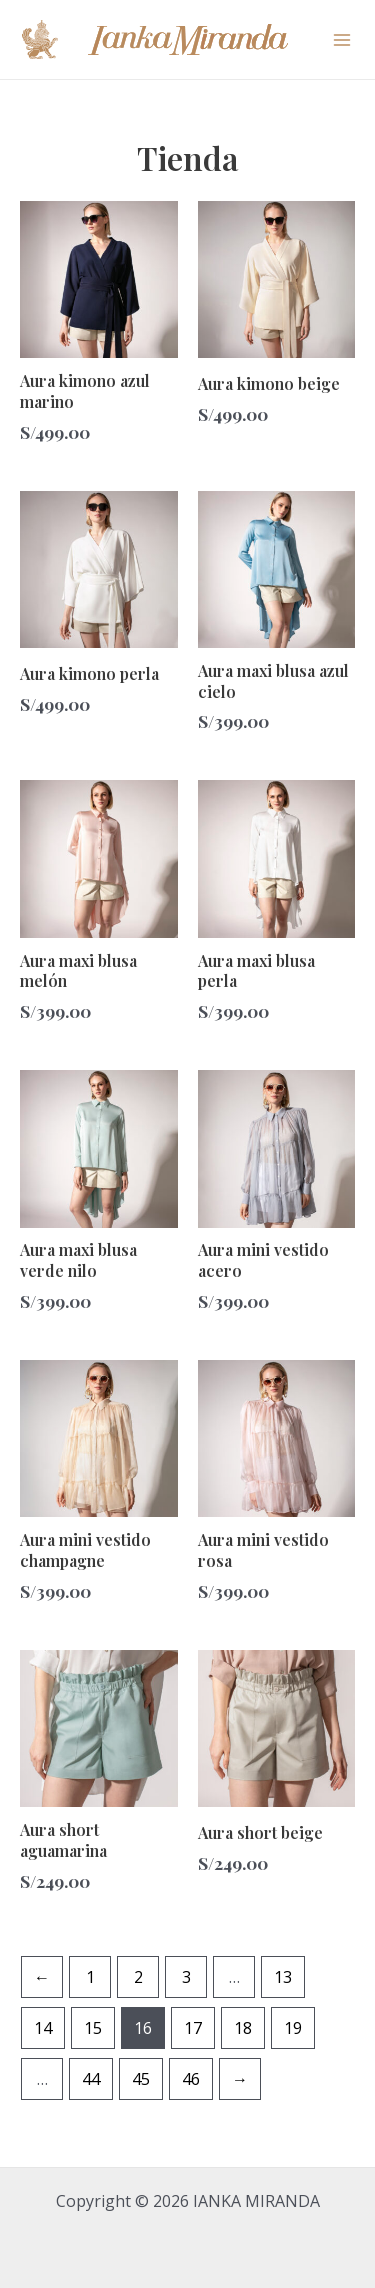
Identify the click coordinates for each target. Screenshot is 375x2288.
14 (43, 2028)
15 (93, 2028)
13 (283, 1977)
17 (193, 2028)
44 (91, 2079)
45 (141, 2079)
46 (191, 2079)
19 (293, 2028)
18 (243, 2028)
